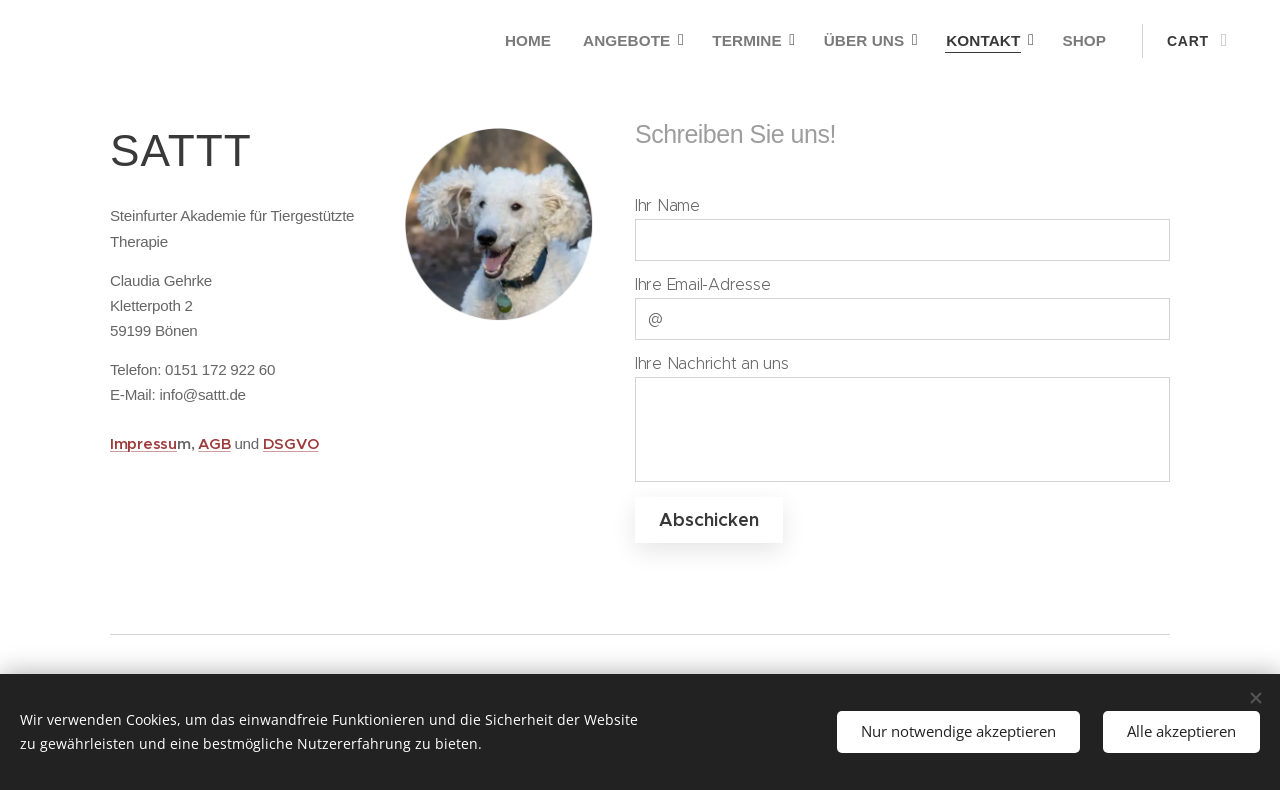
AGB (214, 443)
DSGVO (291, 443)
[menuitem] (543, 41)
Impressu (143, 443)
